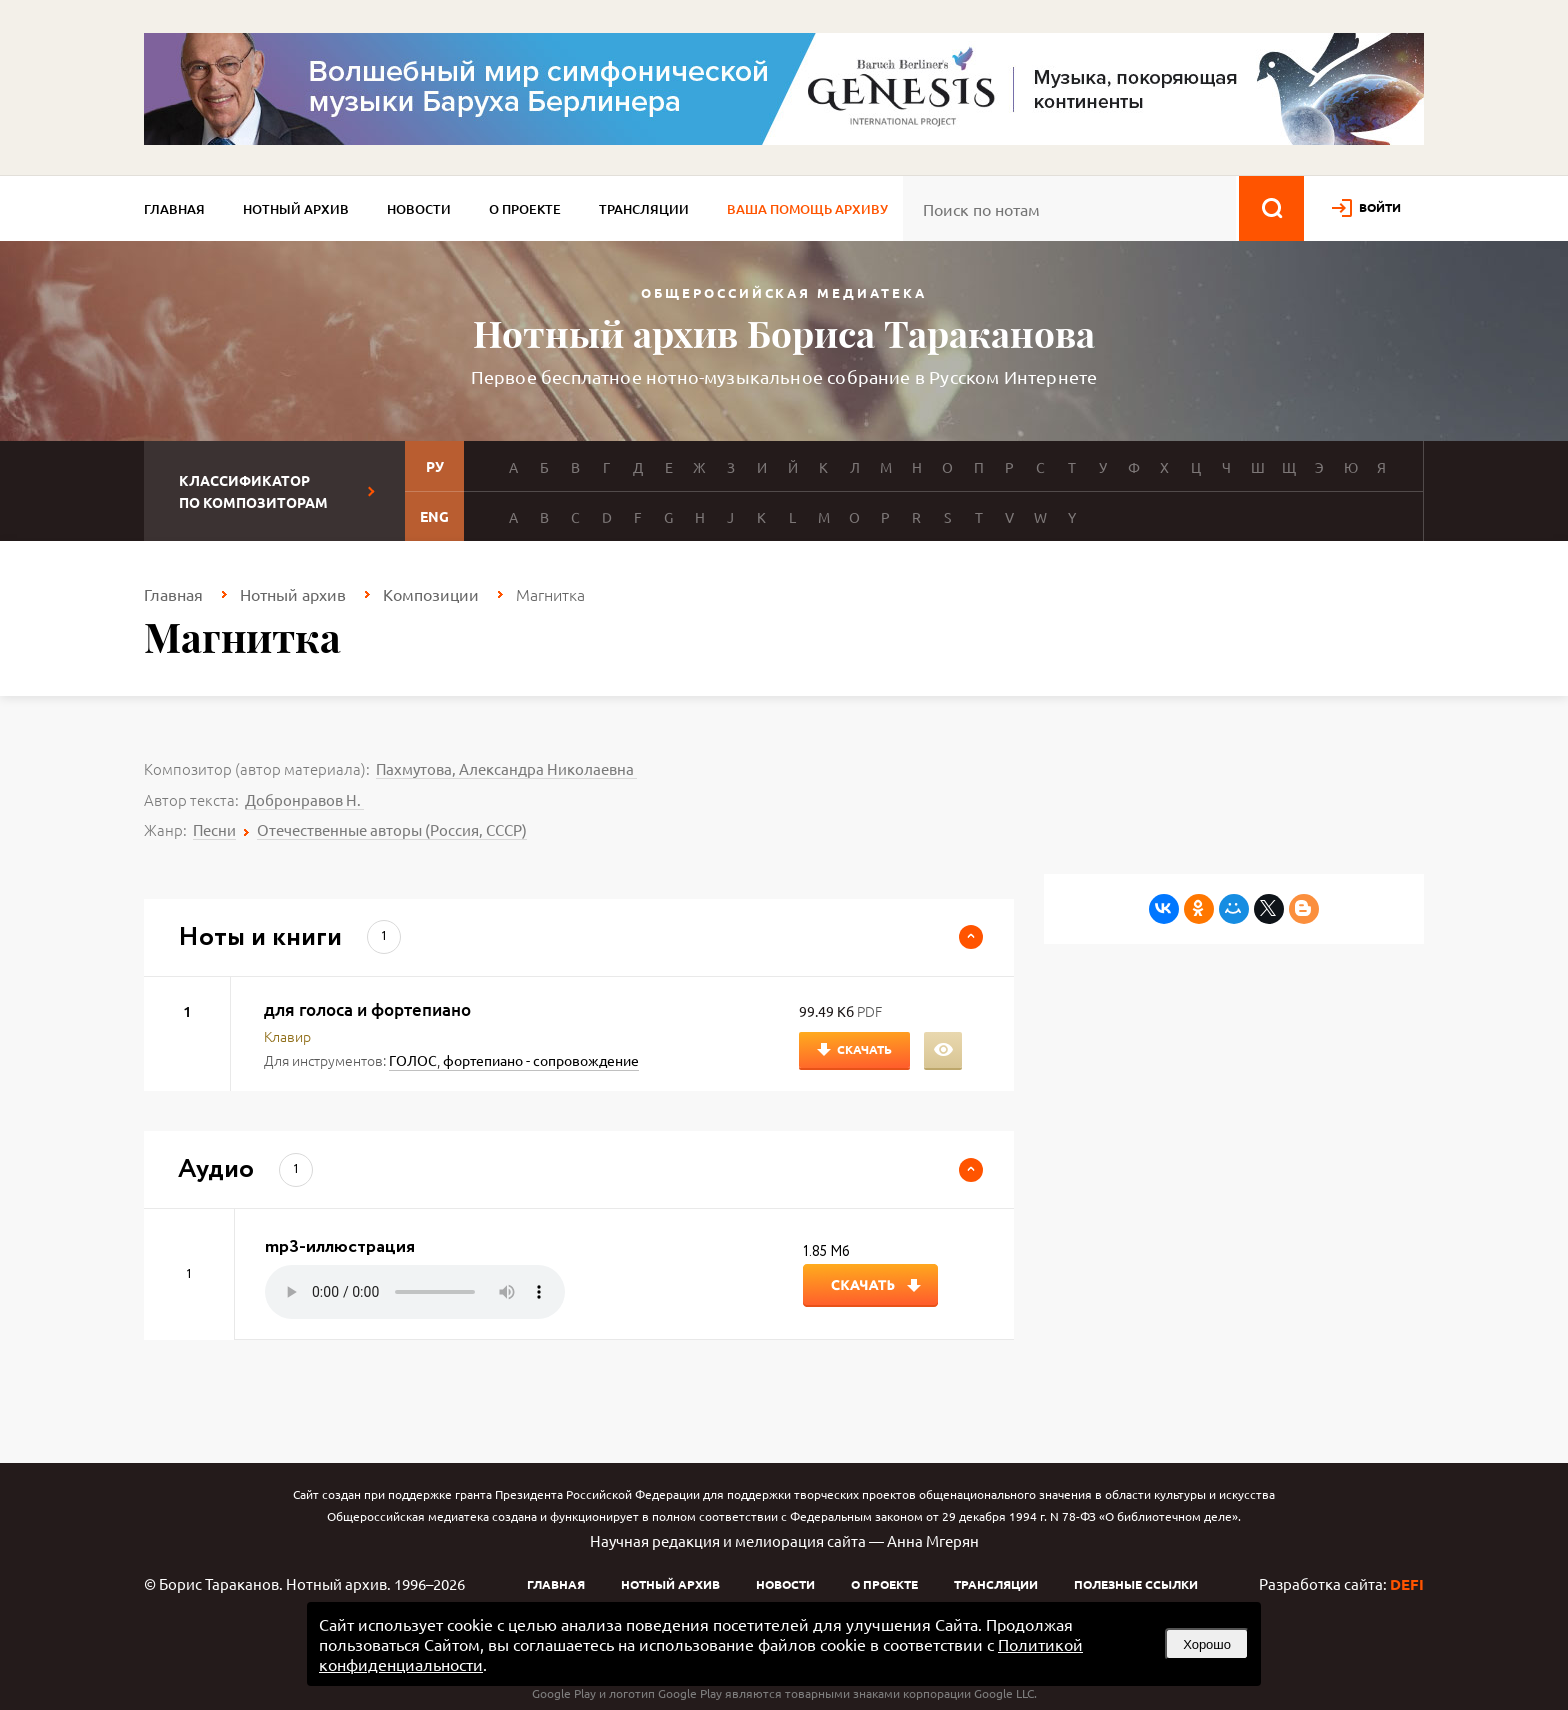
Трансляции (644, 209)
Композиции (431, 594)
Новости (419, 209)
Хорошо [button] (1207, 1644)
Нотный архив (296, 209)
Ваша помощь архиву (807, 209)
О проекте (525, 209)
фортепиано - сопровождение (541, 1060)
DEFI (1407, 1584)
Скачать (864, 1049)
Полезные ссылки (1136, 1584)
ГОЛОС (413, 1060)
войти (1380, 207)
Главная (174, 209)
